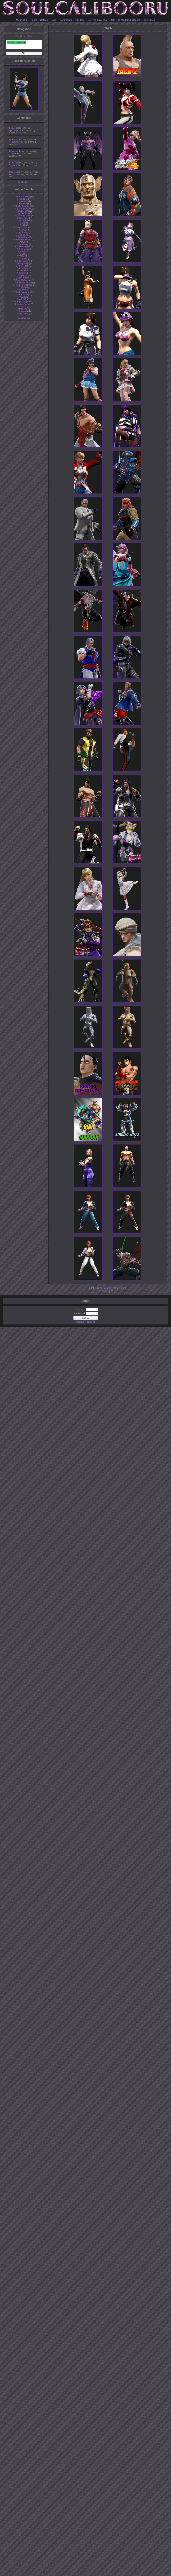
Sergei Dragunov (23, 301)
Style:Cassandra (23, 227)
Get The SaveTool (97, 20)
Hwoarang (23, 290)
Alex (23, 297)
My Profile (21, 20)
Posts (33, 20)
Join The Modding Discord (125, 20)
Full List (22, 182)
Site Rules (149, 20)
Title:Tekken (23, 266)
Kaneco (23, 251)
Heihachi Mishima (23, 285)
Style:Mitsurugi (23, 292)
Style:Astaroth (23, 247)
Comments (66, 20)
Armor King (23, 294)
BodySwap (23, 263)
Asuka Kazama (23, 215)
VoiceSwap (23, 237)
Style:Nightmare (23, 280)
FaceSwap (23, 244)
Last (123, 1288)
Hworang (23, 311)
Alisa (23, 287)
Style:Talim (23, 211)
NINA (23, 230)
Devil (23, 258)
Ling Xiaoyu (23, 235)
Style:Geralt (23, 278)
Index (24, 36)
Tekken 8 (23, 199)
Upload (44, 20)
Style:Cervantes (23, 239)
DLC (23, 242)
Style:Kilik (23, 273)
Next (30, 36)
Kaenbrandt (14, 172)
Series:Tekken (23, 196)
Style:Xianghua (23, 206)
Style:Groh (23, 313)
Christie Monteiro (23, 282)
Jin (23, 223)
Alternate (23, 249)
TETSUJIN (23, 256)
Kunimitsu (23, 270)
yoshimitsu (23, 213)
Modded (23, 204)
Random (79, 20)
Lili (23, 225)
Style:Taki (23, 218)
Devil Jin (23, 309)
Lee (23, 254)
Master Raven (23, 304)
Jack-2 (23, 306)
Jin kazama (23, 220)
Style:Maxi (23, 232)
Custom (23, 201)
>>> (24, 133)
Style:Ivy (23, 275)
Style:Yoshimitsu (23, 208)
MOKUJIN (23, 299)
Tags (54, 20)
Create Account (85, 1321)
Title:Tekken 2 (23, 261)
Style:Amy (23, 268)
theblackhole (15, 128)
